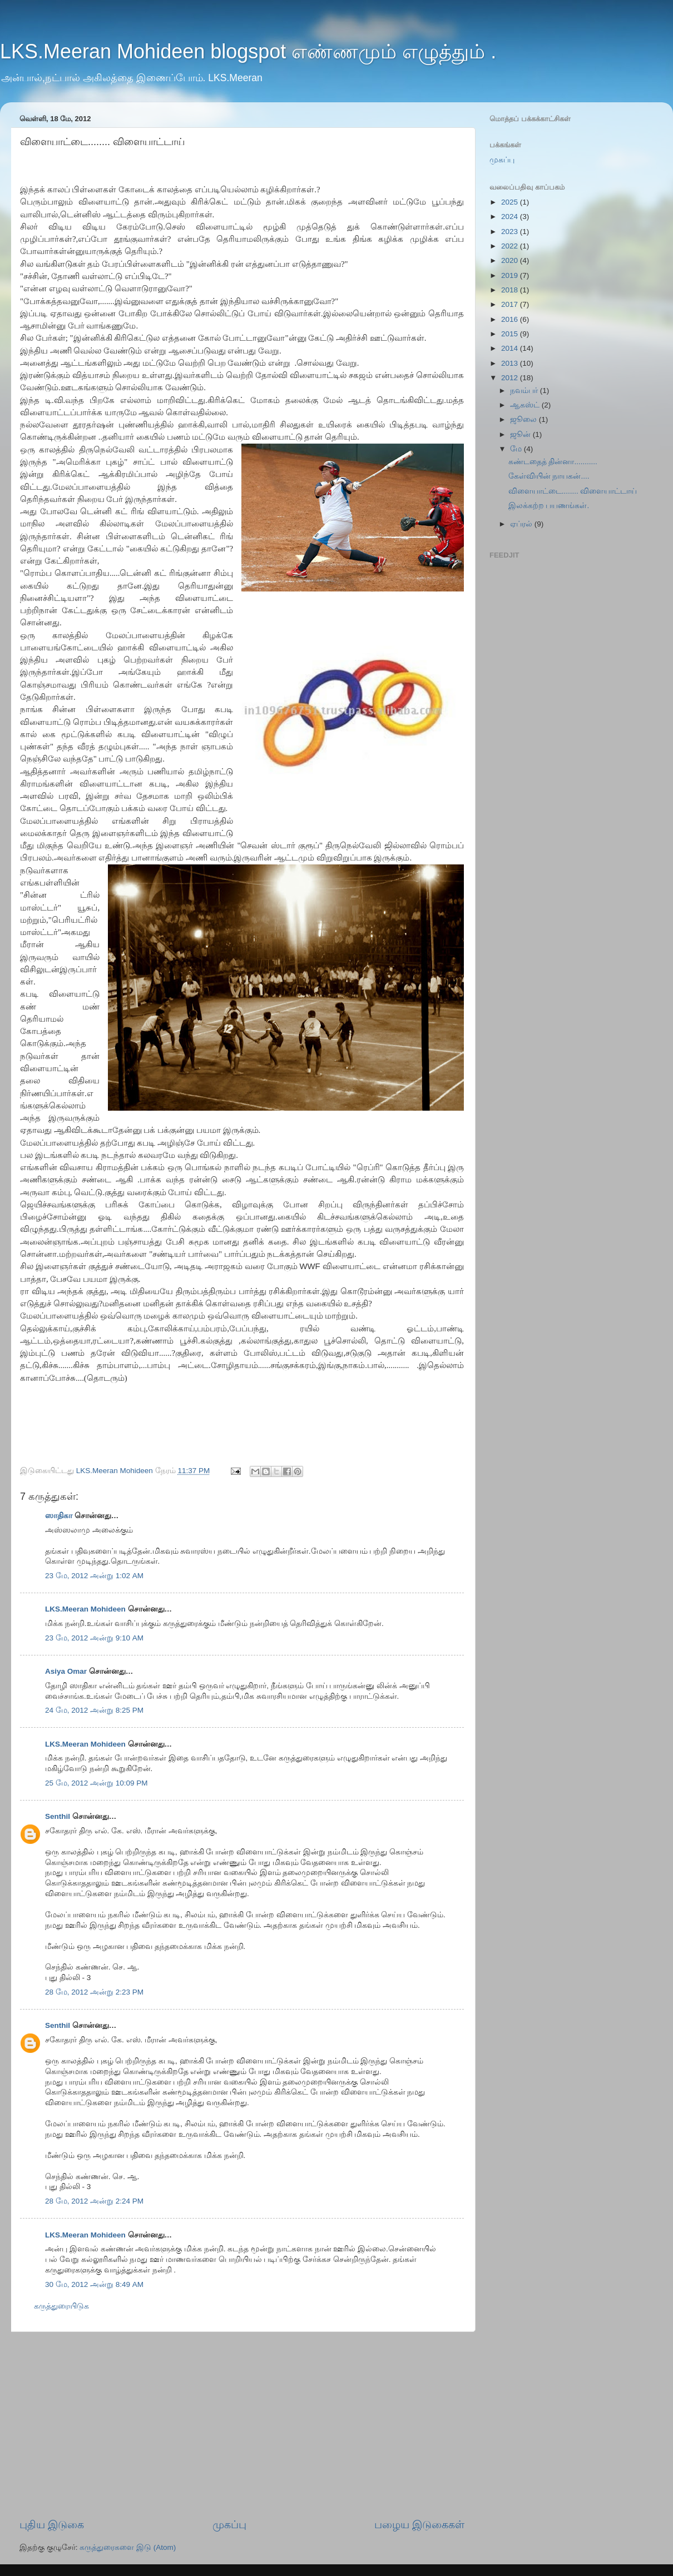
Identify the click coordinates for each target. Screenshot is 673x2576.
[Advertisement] (241, 2425)
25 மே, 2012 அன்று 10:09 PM (96, 1783)
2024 (510, 216)
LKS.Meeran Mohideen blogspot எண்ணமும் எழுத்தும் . (248, 51)
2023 (510, 231)
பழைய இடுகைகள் (419, 2524)
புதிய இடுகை (51, 2524)
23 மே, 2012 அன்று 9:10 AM (94, 1638)
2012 (510, 378)
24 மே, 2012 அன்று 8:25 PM (94, 1710)
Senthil (57, 1816)
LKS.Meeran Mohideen (85, 1609)
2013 (510, 363)
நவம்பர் (525, 390)
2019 (510, 275)
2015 (510, 334)
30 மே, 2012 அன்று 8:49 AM (94, 2284)
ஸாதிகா (58, 1515)
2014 (510, 348)
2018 (510, 290)
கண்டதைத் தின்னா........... (552, 461)
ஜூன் (521, 434)
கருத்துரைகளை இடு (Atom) (128, 2547)
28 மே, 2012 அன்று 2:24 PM (94, 2201)
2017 (510, 304)
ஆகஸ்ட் (526, 405)
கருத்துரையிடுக (61, 2306)
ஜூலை (524, 419)
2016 (510, 319)
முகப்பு (229, 2524)
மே (517, 449)
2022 (510, 246)
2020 (510, 260)
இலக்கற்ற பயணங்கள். (549, 505)
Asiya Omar (66, 1671)
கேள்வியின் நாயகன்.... (549, 476)
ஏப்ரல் (522, 524)
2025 (510, 202)
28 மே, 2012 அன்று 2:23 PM (94, 1992)
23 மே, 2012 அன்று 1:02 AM (94, 1576)
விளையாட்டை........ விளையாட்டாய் (572, 491)
